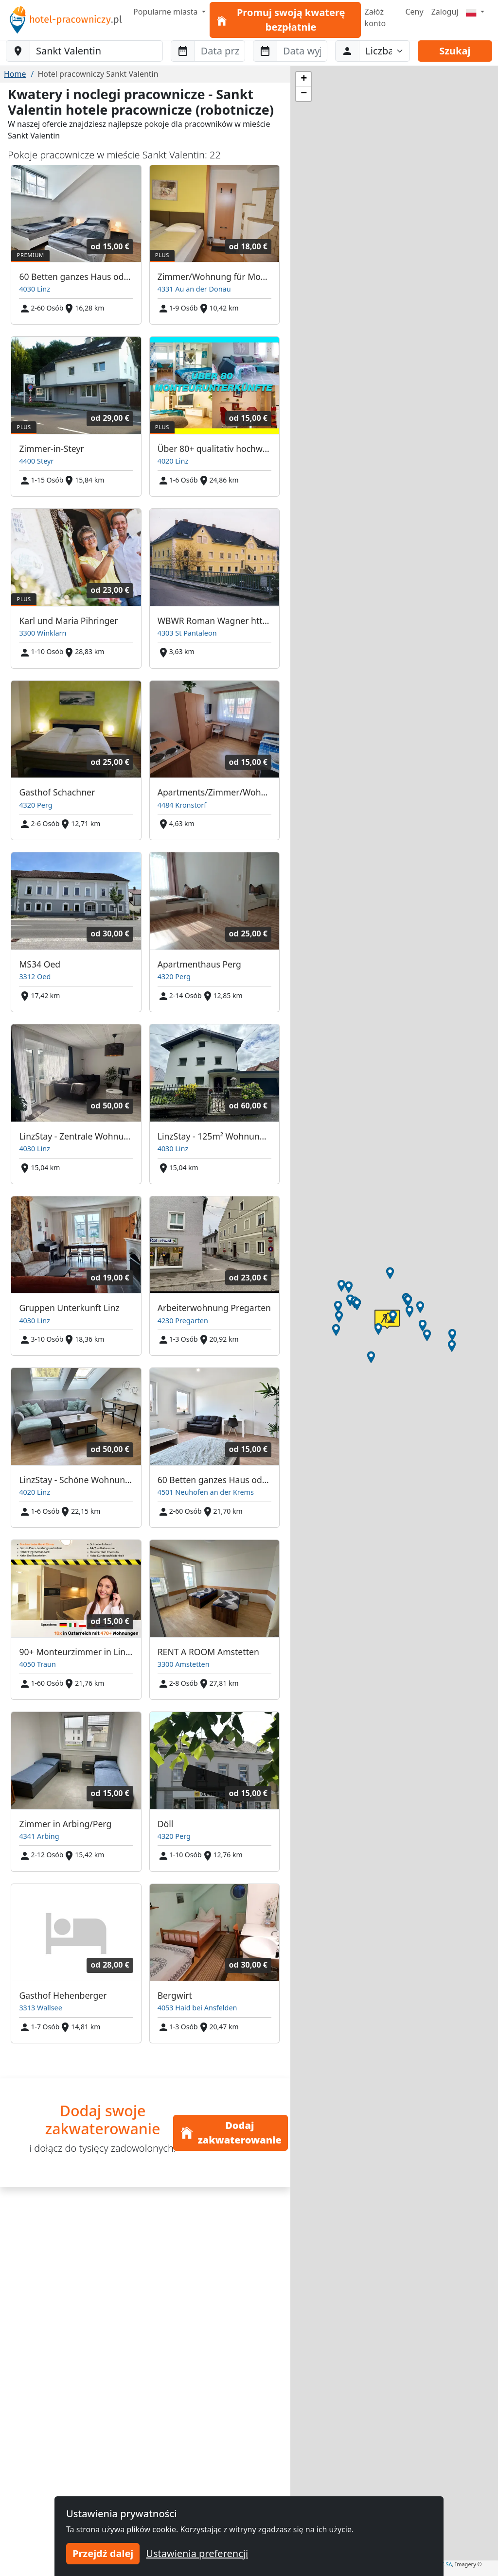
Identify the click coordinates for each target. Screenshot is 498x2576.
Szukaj (454, 50)
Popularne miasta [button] (166, 11)
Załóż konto (375, 17)
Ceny (414, 11)
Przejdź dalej (102, 2553)
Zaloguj (445, 11)
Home (15, 74)
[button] (409, 1311)
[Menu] (475, 11)
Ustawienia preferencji (197, 2553)
